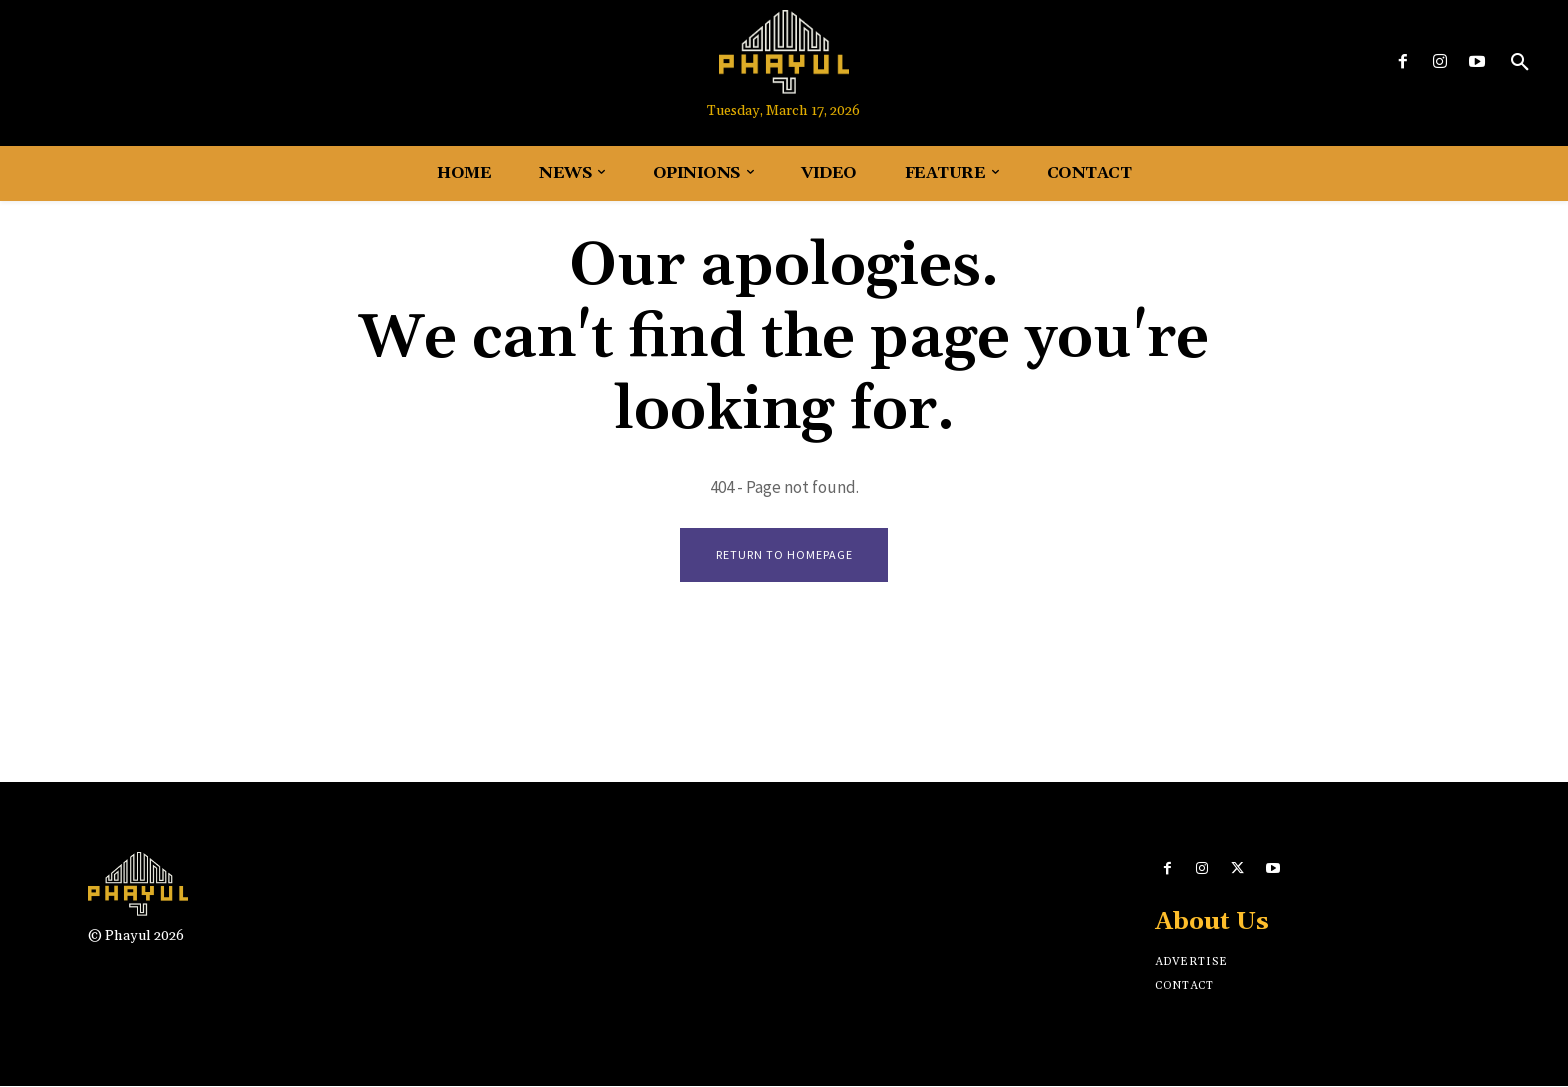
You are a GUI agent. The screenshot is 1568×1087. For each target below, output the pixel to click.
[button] (1520, 63)
